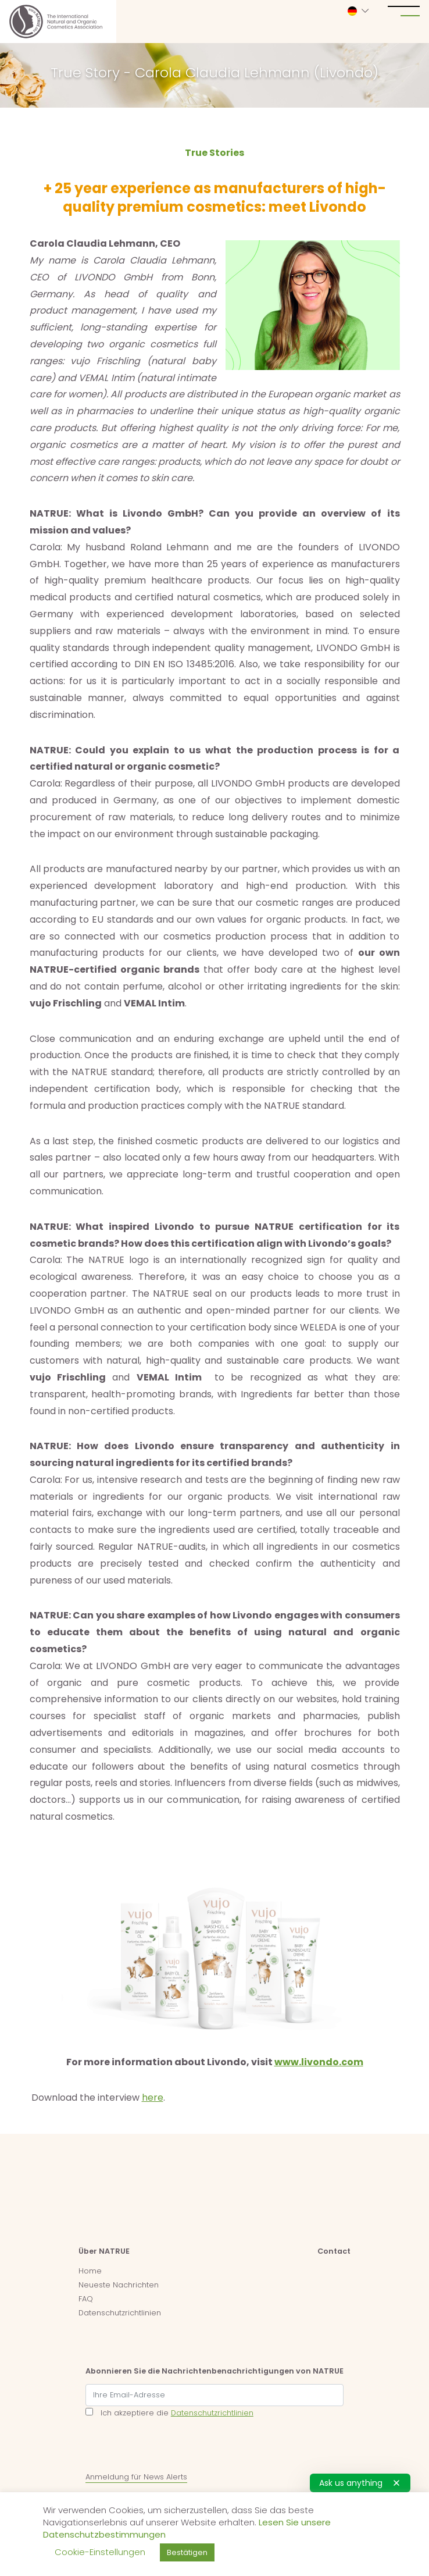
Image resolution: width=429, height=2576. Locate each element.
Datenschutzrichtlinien (119, 2313)
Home (90, 2271)
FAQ (85, 2299)
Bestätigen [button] (187, 2552)
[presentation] (173, 2447)
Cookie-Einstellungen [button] (100, 2552)
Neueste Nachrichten (118, 2285)
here (152, 2097)
